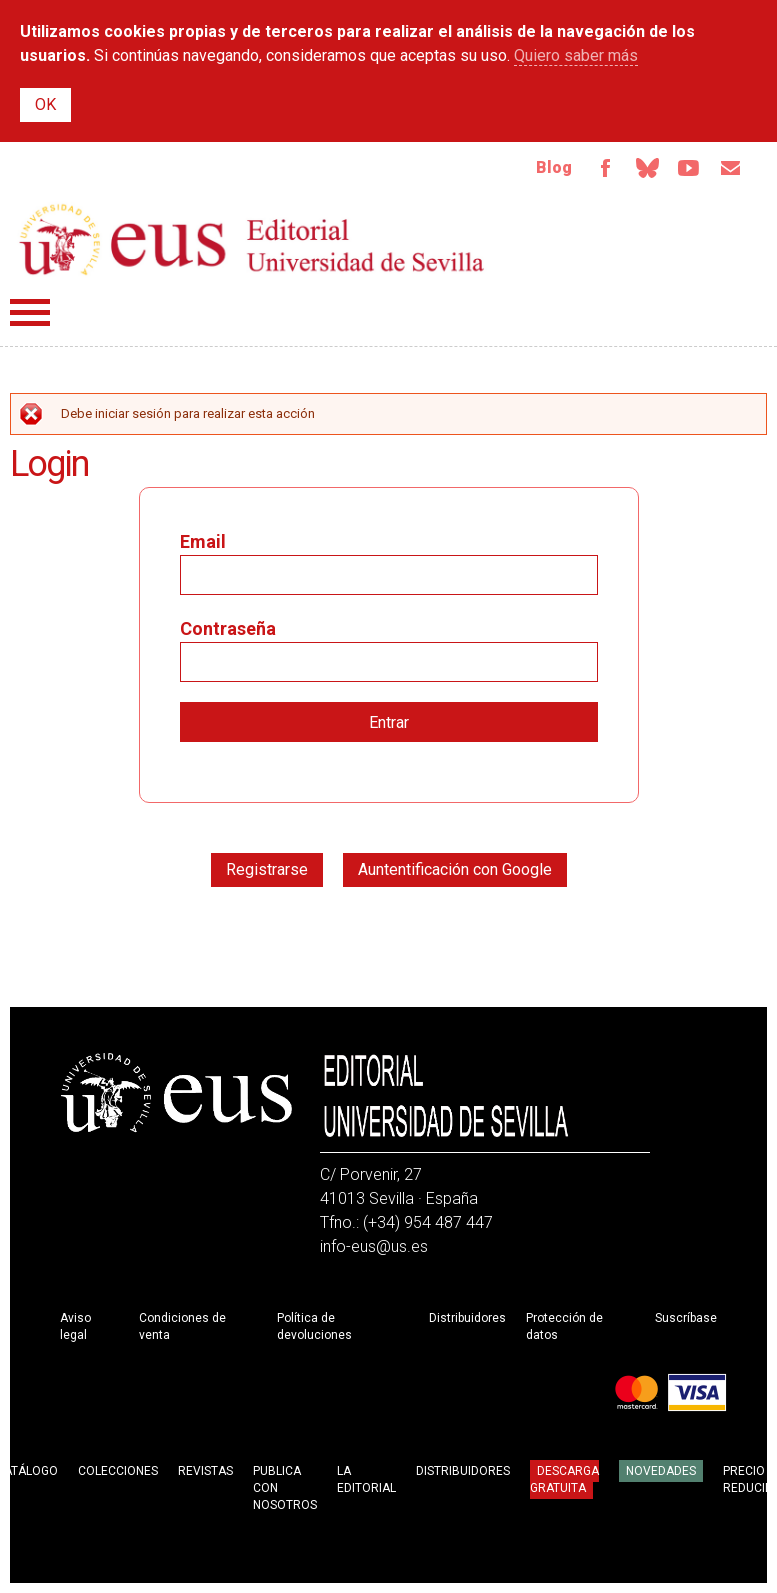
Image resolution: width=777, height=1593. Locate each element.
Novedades (661, 1471)
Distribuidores (467, 1318)
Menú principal (30, 312)
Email (731, 168)
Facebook (605, 168)
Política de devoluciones (314, 1326)
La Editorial (366, 1479)
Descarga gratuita (564, 1479)
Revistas (205, 1471)
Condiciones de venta (182, 1326)
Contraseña (228, 628)
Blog (554, 167)
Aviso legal (75, 1326)
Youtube (689, 168)
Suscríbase (686, 1318)
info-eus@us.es (374, 1246)
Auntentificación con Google (455, 869)
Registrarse (267, 869)
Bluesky (647, 168)
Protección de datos (564, 1326)
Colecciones (118, 1471)
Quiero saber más (576, 55)
